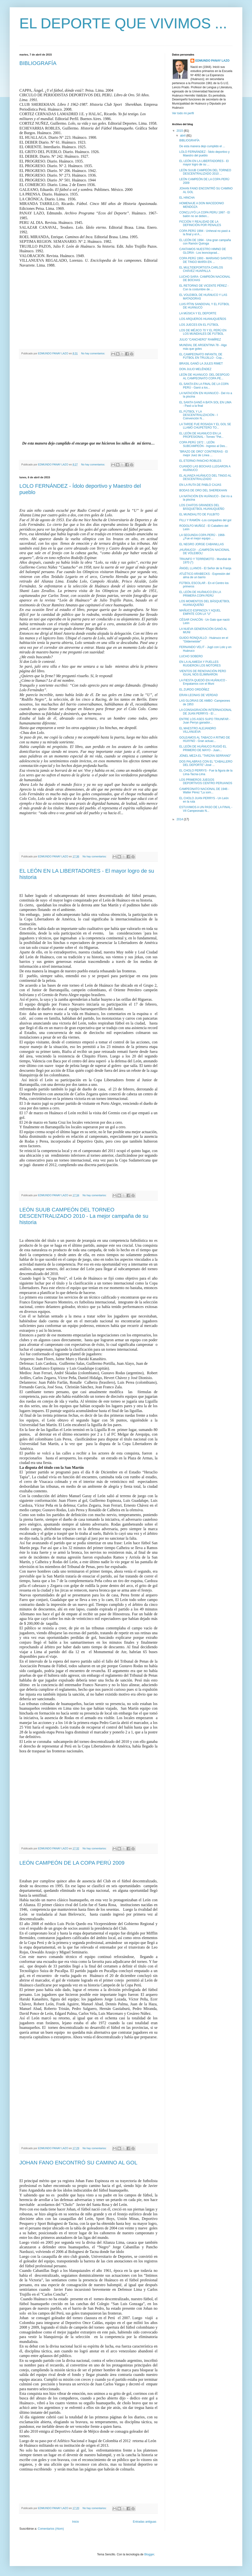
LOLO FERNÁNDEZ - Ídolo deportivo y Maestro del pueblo (204, 153)
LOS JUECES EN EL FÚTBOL (199, 324)
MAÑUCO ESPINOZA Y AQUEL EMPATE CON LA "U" (200, 612)
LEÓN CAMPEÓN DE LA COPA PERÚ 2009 (72, 1863)
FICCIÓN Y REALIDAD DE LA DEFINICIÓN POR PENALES (200, 223)
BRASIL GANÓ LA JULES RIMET (201, 363)
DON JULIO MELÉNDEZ (195, 369)
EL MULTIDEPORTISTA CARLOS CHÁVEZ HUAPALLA (201, 269)
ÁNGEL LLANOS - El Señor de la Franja (205, 568)
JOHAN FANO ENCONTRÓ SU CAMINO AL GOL (78, 2163)
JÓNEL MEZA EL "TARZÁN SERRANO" (205, 755)
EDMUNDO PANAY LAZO (212, 60)
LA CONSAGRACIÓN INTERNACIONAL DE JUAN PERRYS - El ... (205, 711)
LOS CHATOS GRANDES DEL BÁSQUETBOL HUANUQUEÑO (201, 507)
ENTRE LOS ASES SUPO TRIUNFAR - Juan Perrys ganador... (204, 720)
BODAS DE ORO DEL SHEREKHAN (203, 490)
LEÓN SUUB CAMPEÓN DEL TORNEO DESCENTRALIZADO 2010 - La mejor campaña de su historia (83, 1216)
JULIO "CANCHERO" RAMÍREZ (200, 339)
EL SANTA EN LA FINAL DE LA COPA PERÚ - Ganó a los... (203, 385)
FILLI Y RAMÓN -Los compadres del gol (205, 520)
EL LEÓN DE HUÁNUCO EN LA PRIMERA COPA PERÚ (200, 593)
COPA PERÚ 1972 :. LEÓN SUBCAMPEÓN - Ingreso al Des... (203, 444)
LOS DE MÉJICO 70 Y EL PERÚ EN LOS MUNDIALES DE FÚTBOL (203, 332)
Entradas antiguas (144, 2521)
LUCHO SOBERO (191, 656)
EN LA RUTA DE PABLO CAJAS (200, 485)
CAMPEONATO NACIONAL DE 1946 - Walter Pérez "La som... (204, 790)
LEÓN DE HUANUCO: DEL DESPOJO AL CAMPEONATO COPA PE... (204, 376)
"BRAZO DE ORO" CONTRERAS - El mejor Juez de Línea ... (203, 453)
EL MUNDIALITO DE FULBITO (199, 514)
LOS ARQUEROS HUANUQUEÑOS (202, 319)
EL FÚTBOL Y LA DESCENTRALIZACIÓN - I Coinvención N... (198, 415)
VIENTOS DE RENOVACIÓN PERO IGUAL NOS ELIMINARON (202, 672)
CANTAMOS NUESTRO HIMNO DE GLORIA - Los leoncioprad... (202, 250)
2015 (180, 130)
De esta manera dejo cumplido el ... (202, 146)
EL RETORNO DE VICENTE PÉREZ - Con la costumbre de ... (203, 287)
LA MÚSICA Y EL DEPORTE (197, 313)
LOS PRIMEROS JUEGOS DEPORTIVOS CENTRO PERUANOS (205, 781)
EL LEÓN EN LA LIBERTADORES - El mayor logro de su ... (204, 162)
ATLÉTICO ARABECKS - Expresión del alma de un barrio (204, 575)
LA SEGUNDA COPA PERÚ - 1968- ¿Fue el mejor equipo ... (202, 536)
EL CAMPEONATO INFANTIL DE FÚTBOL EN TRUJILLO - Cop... (201, 356)
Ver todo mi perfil (183, 113)
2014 (180, 819)
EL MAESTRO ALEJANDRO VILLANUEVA (197, 730)
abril (183, 135)
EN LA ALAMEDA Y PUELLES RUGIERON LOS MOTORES (200, 663)
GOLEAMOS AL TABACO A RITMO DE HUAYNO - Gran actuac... (204, 739)
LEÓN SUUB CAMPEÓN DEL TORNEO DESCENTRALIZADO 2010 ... (205, 172)
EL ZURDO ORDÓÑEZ (194, 689)
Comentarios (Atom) (51, 2528)
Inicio (75, 2521)
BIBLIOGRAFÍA (37, 63)
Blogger (149, 2554)
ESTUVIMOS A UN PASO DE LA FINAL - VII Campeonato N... (205, 808)
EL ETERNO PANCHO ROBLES (200, 461)
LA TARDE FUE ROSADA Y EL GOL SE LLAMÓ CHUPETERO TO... (205, 426)
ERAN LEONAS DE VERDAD (198, 695)
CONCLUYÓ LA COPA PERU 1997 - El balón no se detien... (204, 214)
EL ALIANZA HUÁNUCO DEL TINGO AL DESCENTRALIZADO (205, 477)
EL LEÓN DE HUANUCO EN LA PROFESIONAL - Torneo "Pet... (201, 435)
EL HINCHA (187, 197)
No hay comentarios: (93, 353)
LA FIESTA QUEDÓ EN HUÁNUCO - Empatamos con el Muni (203, 682)
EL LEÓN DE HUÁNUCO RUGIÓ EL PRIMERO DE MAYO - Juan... (202, 748)
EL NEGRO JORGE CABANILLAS (201, 544)
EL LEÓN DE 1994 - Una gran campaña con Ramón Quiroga (205, 241)
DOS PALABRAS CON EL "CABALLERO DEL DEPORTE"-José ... (205, 763)
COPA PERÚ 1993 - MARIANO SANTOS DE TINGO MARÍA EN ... (205, 260)
